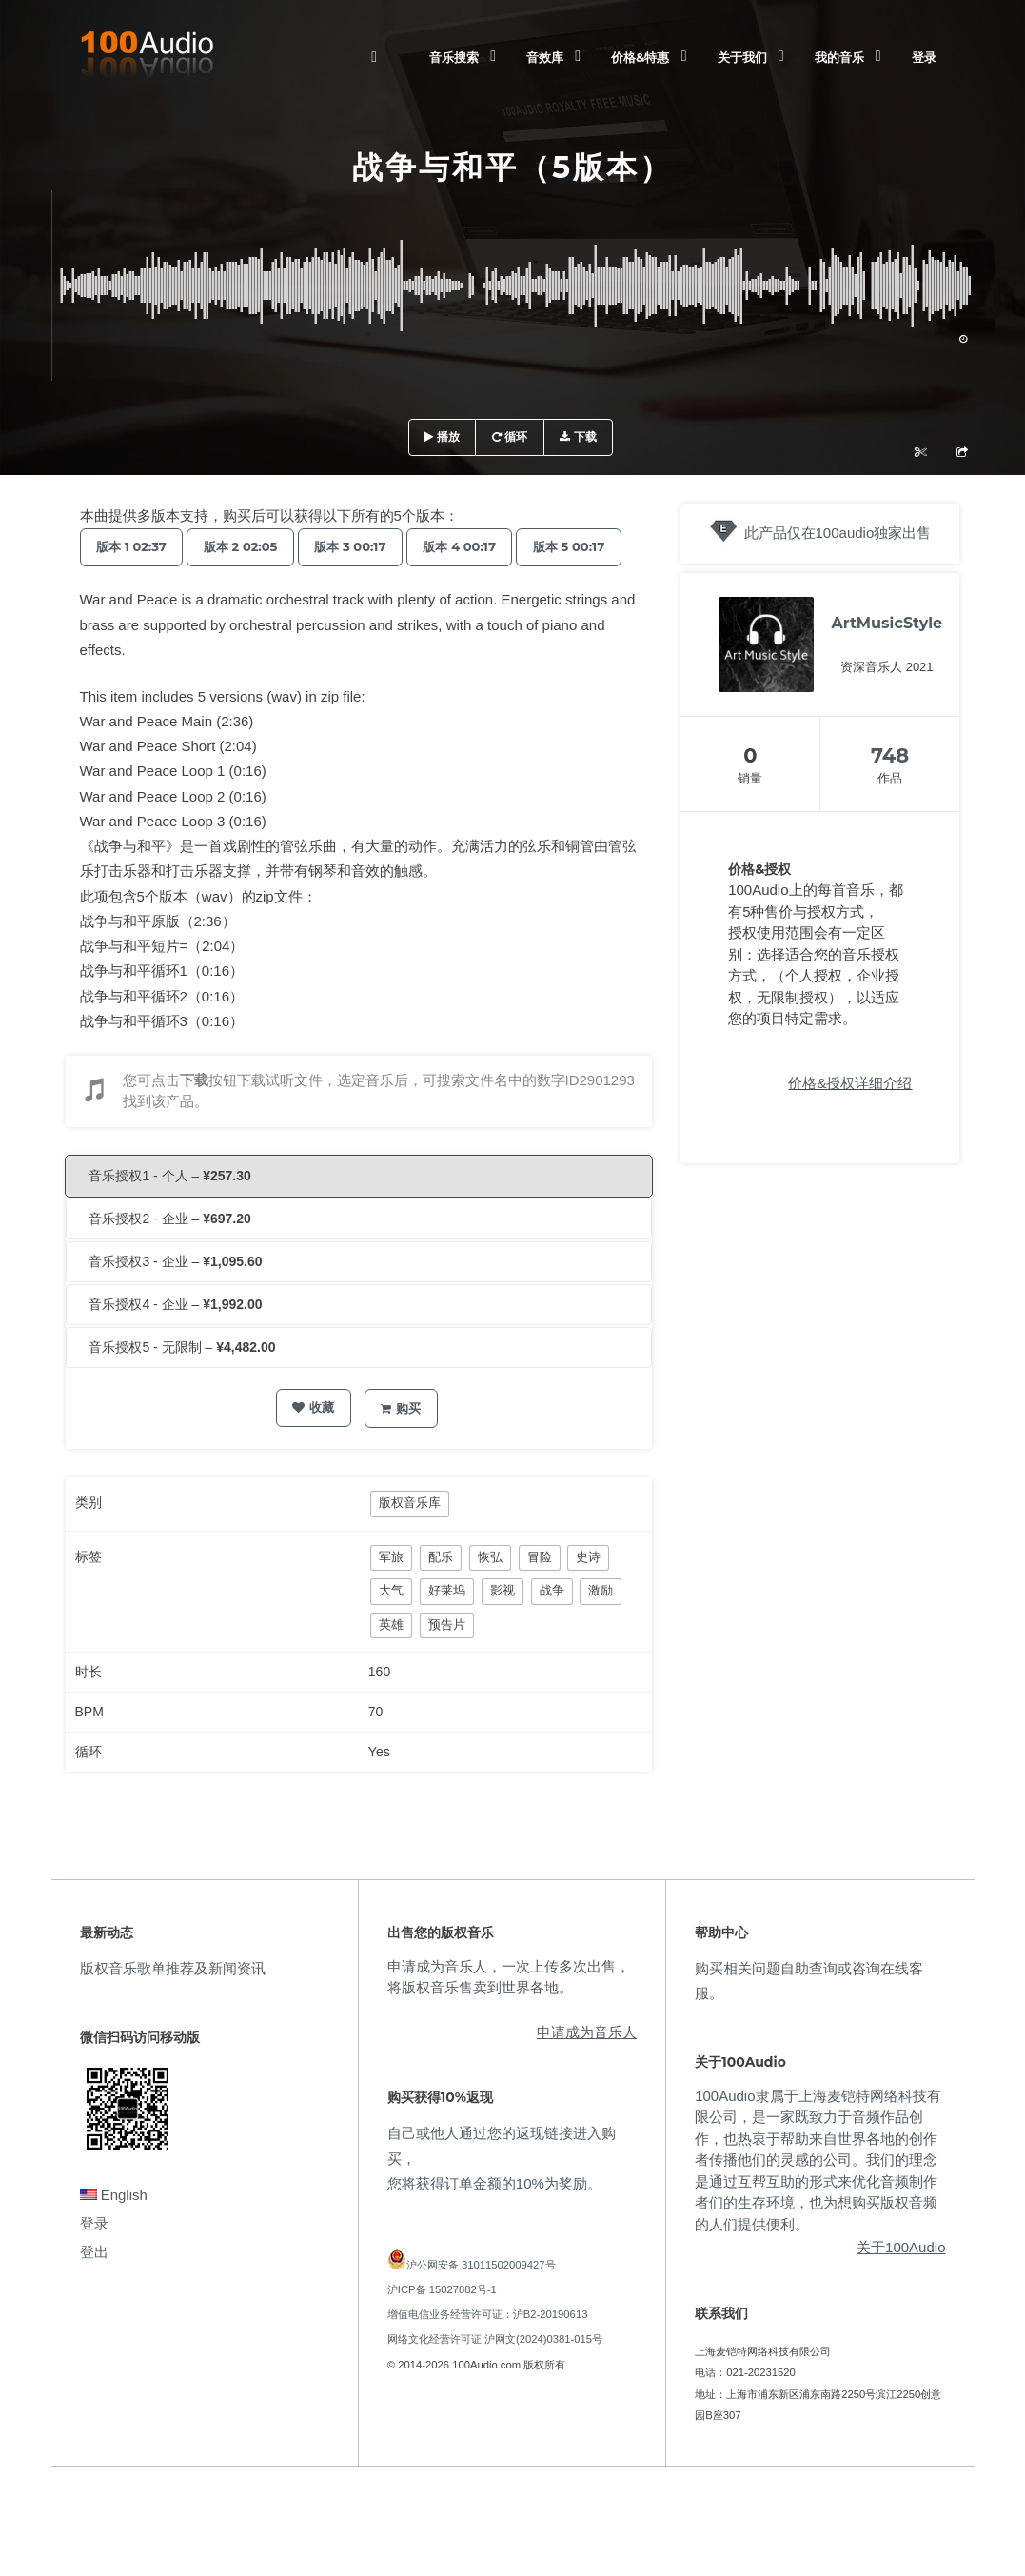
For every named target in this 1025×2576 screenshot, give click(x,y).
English (114, 2233)
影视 (502, 1628)
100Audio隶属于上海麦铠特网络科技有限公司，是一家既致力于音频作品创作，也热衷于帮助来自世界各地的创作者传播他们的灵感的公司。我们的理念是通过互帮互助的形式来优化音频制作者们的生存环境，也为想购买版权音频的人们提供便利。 (817, 2198)
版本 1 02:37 (135, 546)
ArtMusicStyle (886, 623)
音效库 (544, 57)
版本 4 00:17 (483, 546)
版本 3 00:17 (367, 546)
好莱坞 (446, 1628)
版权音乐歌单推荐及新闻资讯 (173, 2006)
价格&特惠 (640, 57)
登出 (94, 2290)
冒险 (539, 1595)
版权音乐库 (410, 1541)
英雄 (391, 1662)
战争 (552, 1628)
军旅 (391, 1595)
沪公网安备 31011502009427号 (481, 2302)
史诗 (588, 1595)
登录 (924, 57)
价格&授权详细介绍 (850, 1083)
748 (890, 755)
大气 (391, 1628)
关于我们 (742, 57)
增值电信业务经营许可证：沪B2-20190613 (487, 2352)
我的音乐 (839, 57)
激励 (600, 1628)
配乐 (440, 1595)
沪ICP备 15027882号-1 (442, 2327)
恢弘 (490, 1595)
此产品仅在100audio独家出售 (838, 533)
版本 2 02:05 (249, 546)
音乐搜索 (454, 57)
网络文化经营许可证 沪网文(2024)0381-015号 (494, 2377)
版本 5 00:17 (135, 584)
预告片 (446, 1662)
